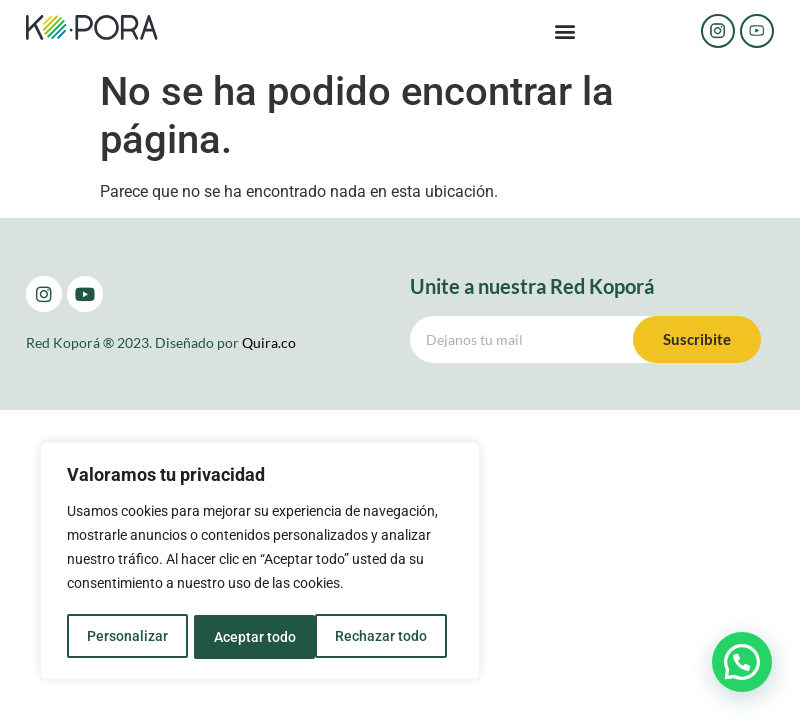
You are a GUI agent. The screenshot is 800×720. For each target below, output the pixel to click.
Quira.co (269, 342)
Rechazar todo (259, 637)
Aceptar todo (393, 637)
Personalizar (126, 637)
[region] (260, 563)
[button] (565, 31)
